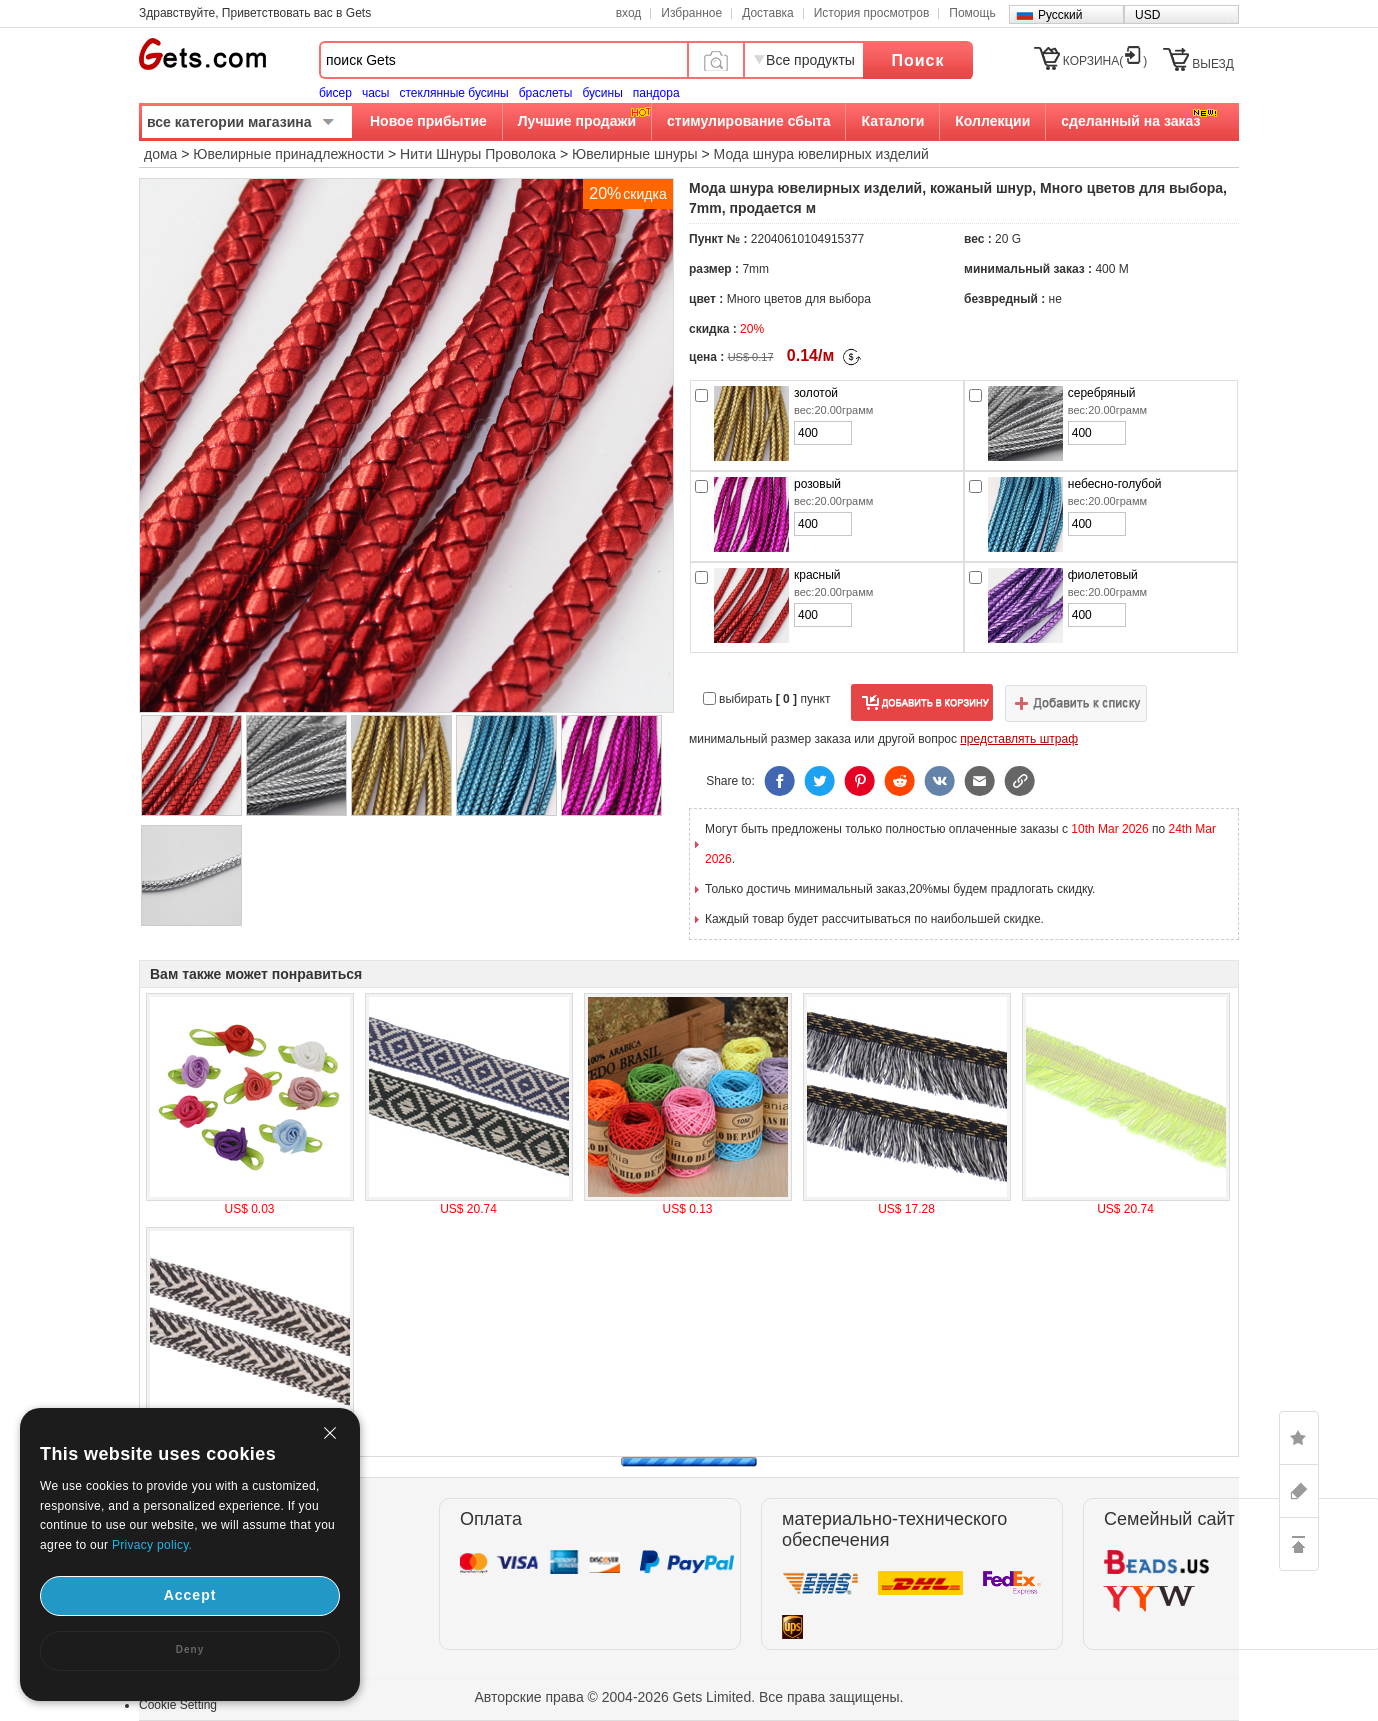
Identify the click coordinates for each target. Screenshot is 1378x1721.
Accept (190, 1595)
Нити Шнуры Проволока (478, 154)
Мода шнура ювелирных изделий (821, 154)
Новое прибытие (428, 121)
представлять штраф (1019, 739)
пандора (656, 93)
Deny (190, 1649)
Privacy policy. (152, 1545)
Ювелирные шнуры (635, 154)
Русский (1060, 15)
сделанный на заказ (1130, 121)
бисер (335, 93)
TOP (1299, 1544)
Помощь (972, 13)
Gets (202, 54)
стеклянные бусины (454, 93)
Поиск (917, 60)
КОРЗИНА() (1105, 61)
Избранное (691, 13)
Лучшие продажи (577, 121)
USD (1147, 15)
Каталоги (892, 121)
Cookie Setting (178, 1705)
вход (629, 13)
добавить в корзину (922, 703)
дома (160, 154)
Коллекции (992, 121)
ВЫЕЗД (1213, 64)
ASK (1299, 1491)
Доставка (768, 13)
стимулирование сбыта (748, 121)
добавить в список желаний (1076, 703)
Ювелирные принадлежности (288, 154)
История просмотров (872, 13)
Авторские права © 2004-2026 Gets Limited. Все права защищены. (689, 1697)
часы (376, 93)
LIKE (1299, 1438)
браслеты (546, 93)
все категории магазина (229, 122)
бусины (602, 93)
